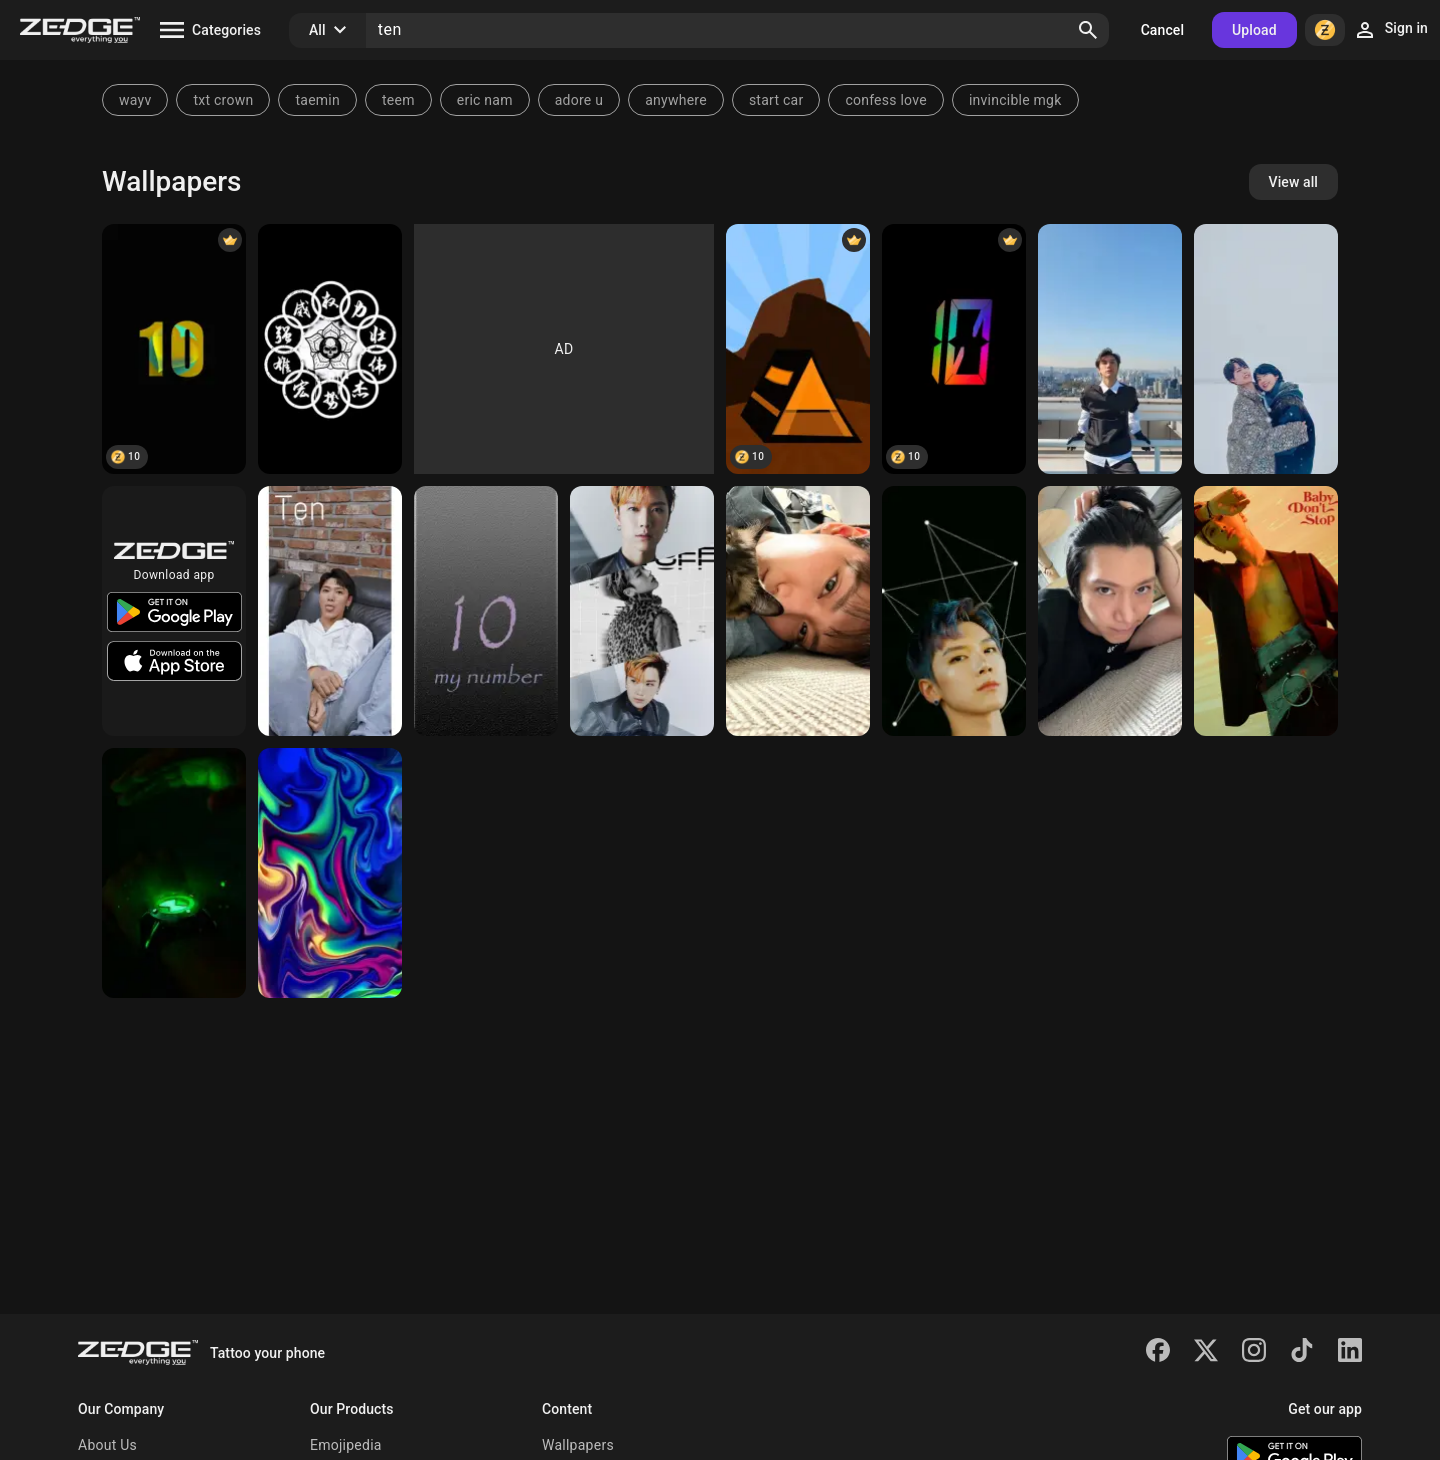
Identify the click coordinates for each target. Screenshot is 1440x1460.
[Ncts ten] (954, 611)
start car (776, 100)
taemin (317, 100)
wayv (135, 100)
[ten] (1110, 349)
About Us (107, 1445)
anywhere (676, 100)
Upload (1254, 30)
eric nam (485, 100)
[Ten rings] (330, 349)
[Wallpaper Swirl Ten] (330, 873)
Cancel (1162, 30)
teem (398, 100)
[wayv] (1266, 349)
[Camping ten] (798, 349)
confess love (886, 100)
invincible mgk (1015, 100)
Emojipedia (346, 1445)
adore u (579, 100)
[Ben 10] (174, 873)
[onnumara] (486, 611)
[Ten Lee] (798, 611)
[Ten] (174, 349)
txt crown (223, 100)
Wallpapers (578, 1445)
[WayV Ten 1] (642, 611)
